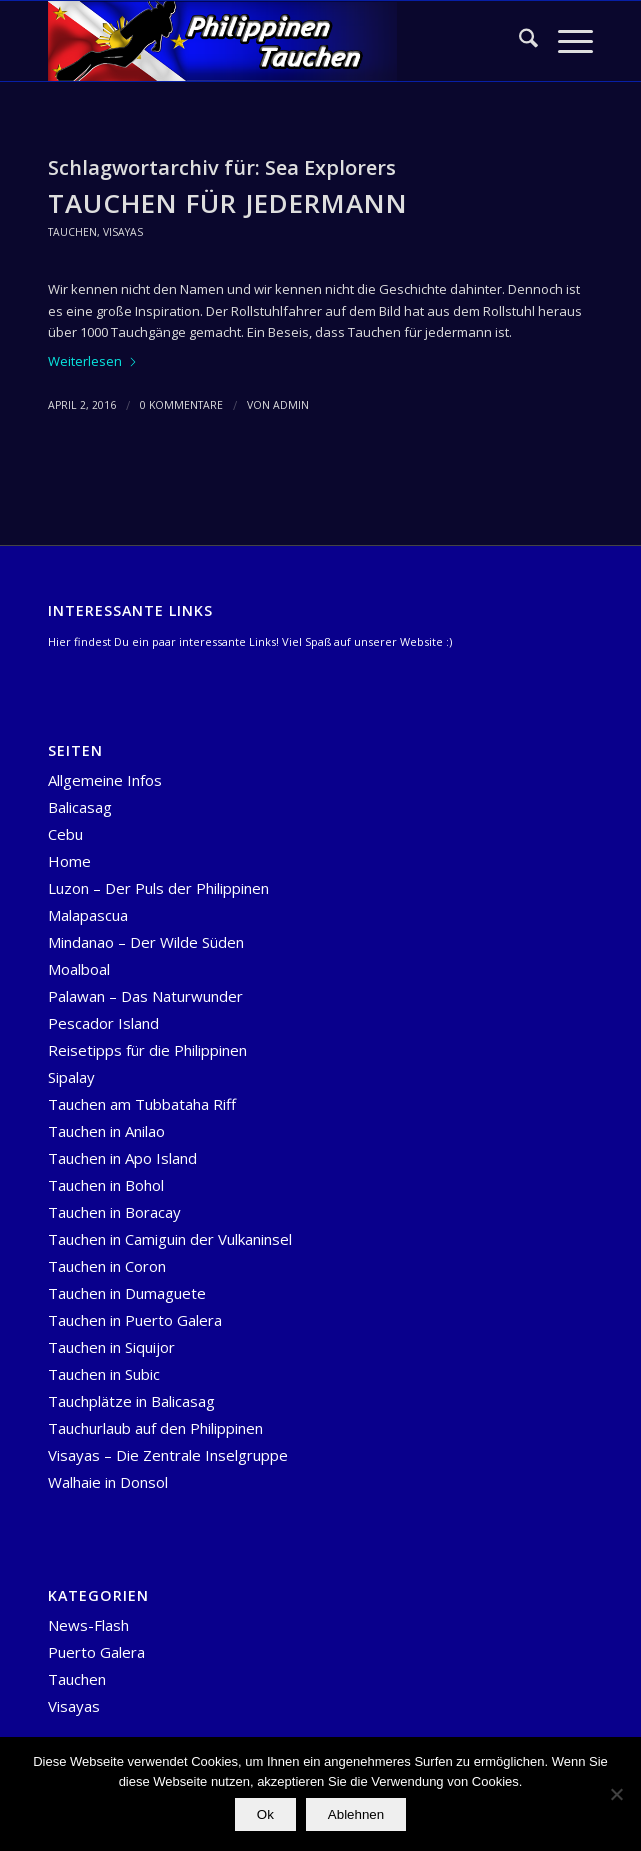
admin (291, 405)
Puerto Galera (96, 1652)
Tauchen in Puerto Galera (135, 1320)
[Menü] (565, 41)
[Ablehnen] (616, 1794)
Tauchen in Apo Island (122, 1158)
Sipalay (71, 1077)
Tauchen (72, 232)
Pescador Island (103, 1023)
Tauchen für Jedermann (228, 203)
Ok (265, 1814)
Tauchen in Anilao (106, 1131)
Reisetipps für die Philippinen (147, 1050)
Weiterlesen (93, 361)
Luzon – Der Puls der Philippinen (158, 888)
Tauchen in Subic (104, 1374)
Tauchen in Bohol (106, 1185)
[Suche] (518, 41)
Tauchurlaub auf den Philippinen (155, 1428)
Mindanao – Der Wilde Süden (146, 942)
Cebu (65, 834)
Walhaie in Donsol (108, 1482)
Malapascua (88, 915)
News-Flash (88, 1625)
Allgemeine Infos (105, 780)
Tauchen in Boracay (114, 1212)
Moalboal (79, 969)
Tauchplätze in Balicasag (131, 1401)
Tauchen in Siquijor (111, 1347)
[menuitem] (518, 41)
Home (69, 861)
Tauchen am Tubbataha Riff (142, 1104)
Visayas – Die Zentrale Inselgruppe (168, 1455)
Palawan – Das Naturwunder (145, 996)
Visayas (123, 232)
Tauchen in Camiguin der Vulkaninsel (170, 1239)
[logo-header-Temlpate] (266, 41)
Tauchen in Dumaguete (127, 1293)
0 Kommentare (181, 405)
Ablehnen (356, 1814)
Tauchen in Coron (107, 1266)
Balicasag (80, 807)
